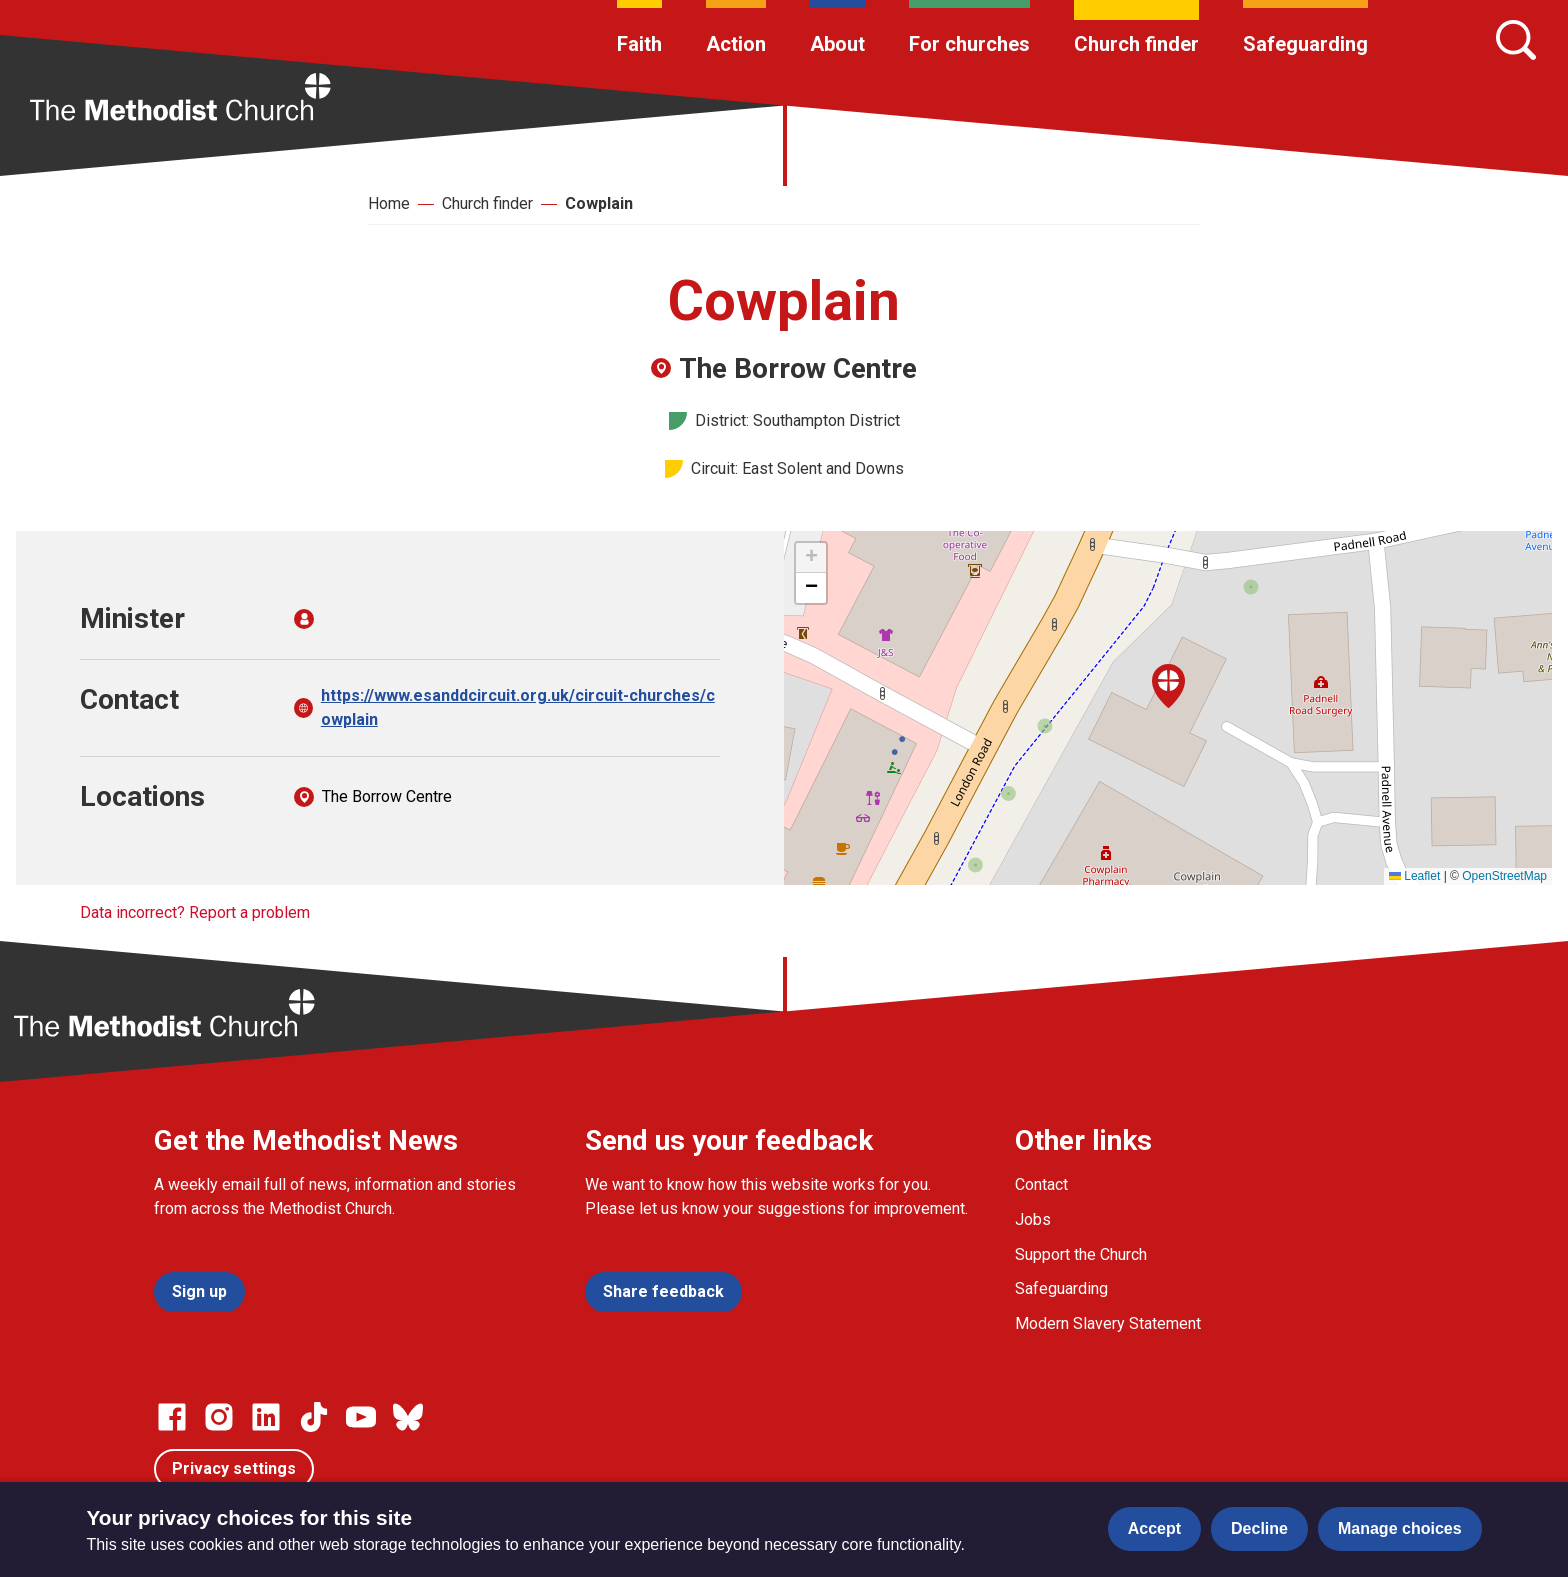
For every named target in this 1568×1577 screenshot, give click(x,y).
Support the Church (1081, 1254)
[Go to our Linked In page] (266, 1417)
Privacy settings (234, 1468)
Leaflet (1414, 876)
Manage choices (1400, 1528)
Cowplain (599, 203)
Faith (639, 44)
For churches (969, 44)
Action (736, 44)
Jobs (1033, 1219)
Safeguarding (1305, 44)
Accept (1154, 1528)
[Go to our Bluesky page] (408, 1417)
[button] (1168, 686)
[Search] (1516, 40)
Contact (1041, 1184)
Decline (1259, 1528)
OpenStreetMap (1504, 876)
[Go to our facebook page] (172, 1417)
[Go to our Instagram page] (219, 1417)
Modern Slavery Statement (1108, 1323)
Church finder (1136, 44)
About (837, 44)
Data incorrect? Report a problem (195, 912)
